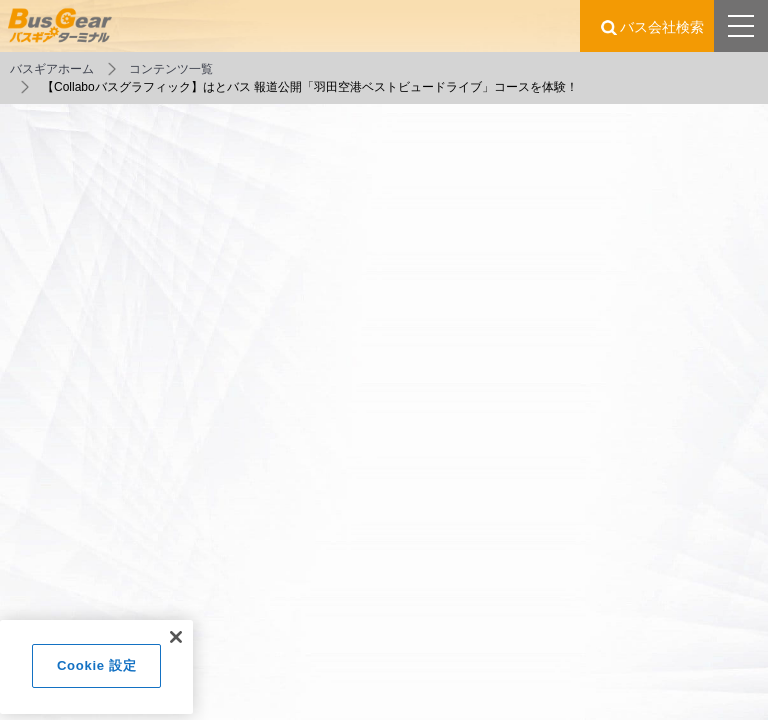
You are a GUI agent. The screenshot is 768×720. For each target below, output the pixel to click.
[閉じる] (176, 643)
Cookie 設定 (96, 671)
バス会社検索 (662, 27)
